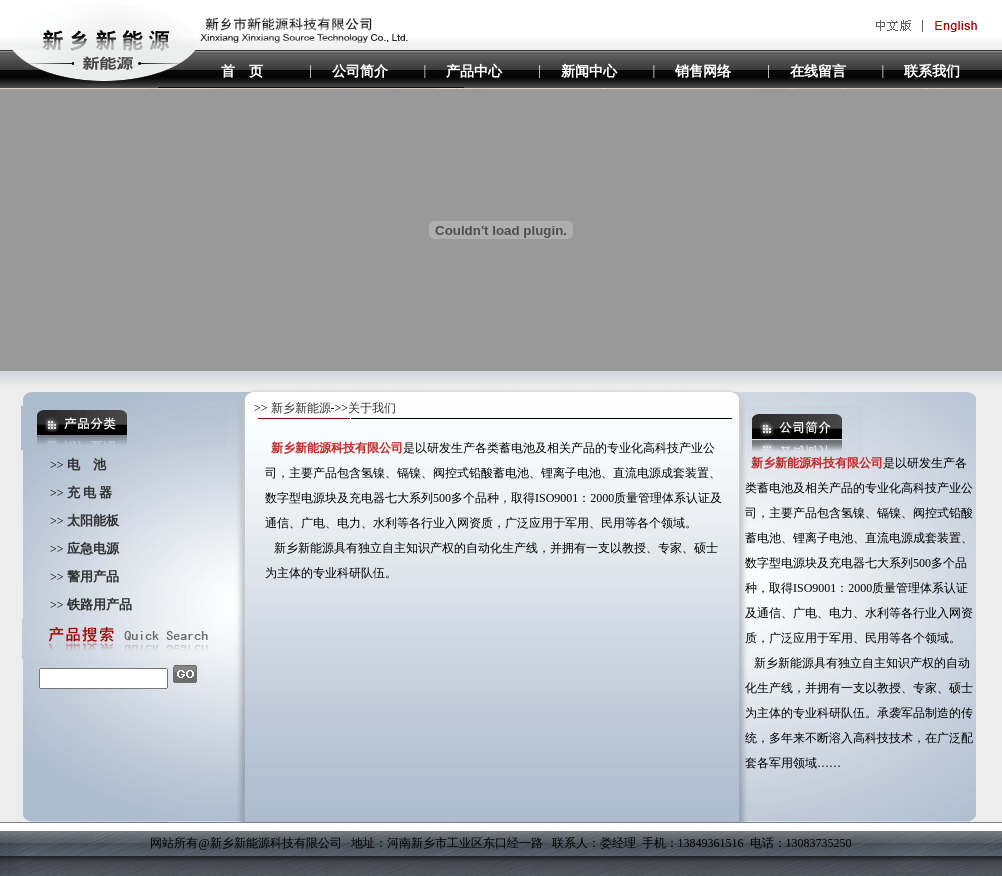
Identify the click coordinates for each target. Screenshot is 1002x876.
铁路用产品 (99, 604)
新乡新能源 (301, 408)
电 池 (86, 464)
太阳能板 (93, 520)
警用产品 (94, 576)
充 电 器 (90, 492)
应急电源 (93, 548)
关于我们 (372, 408)
